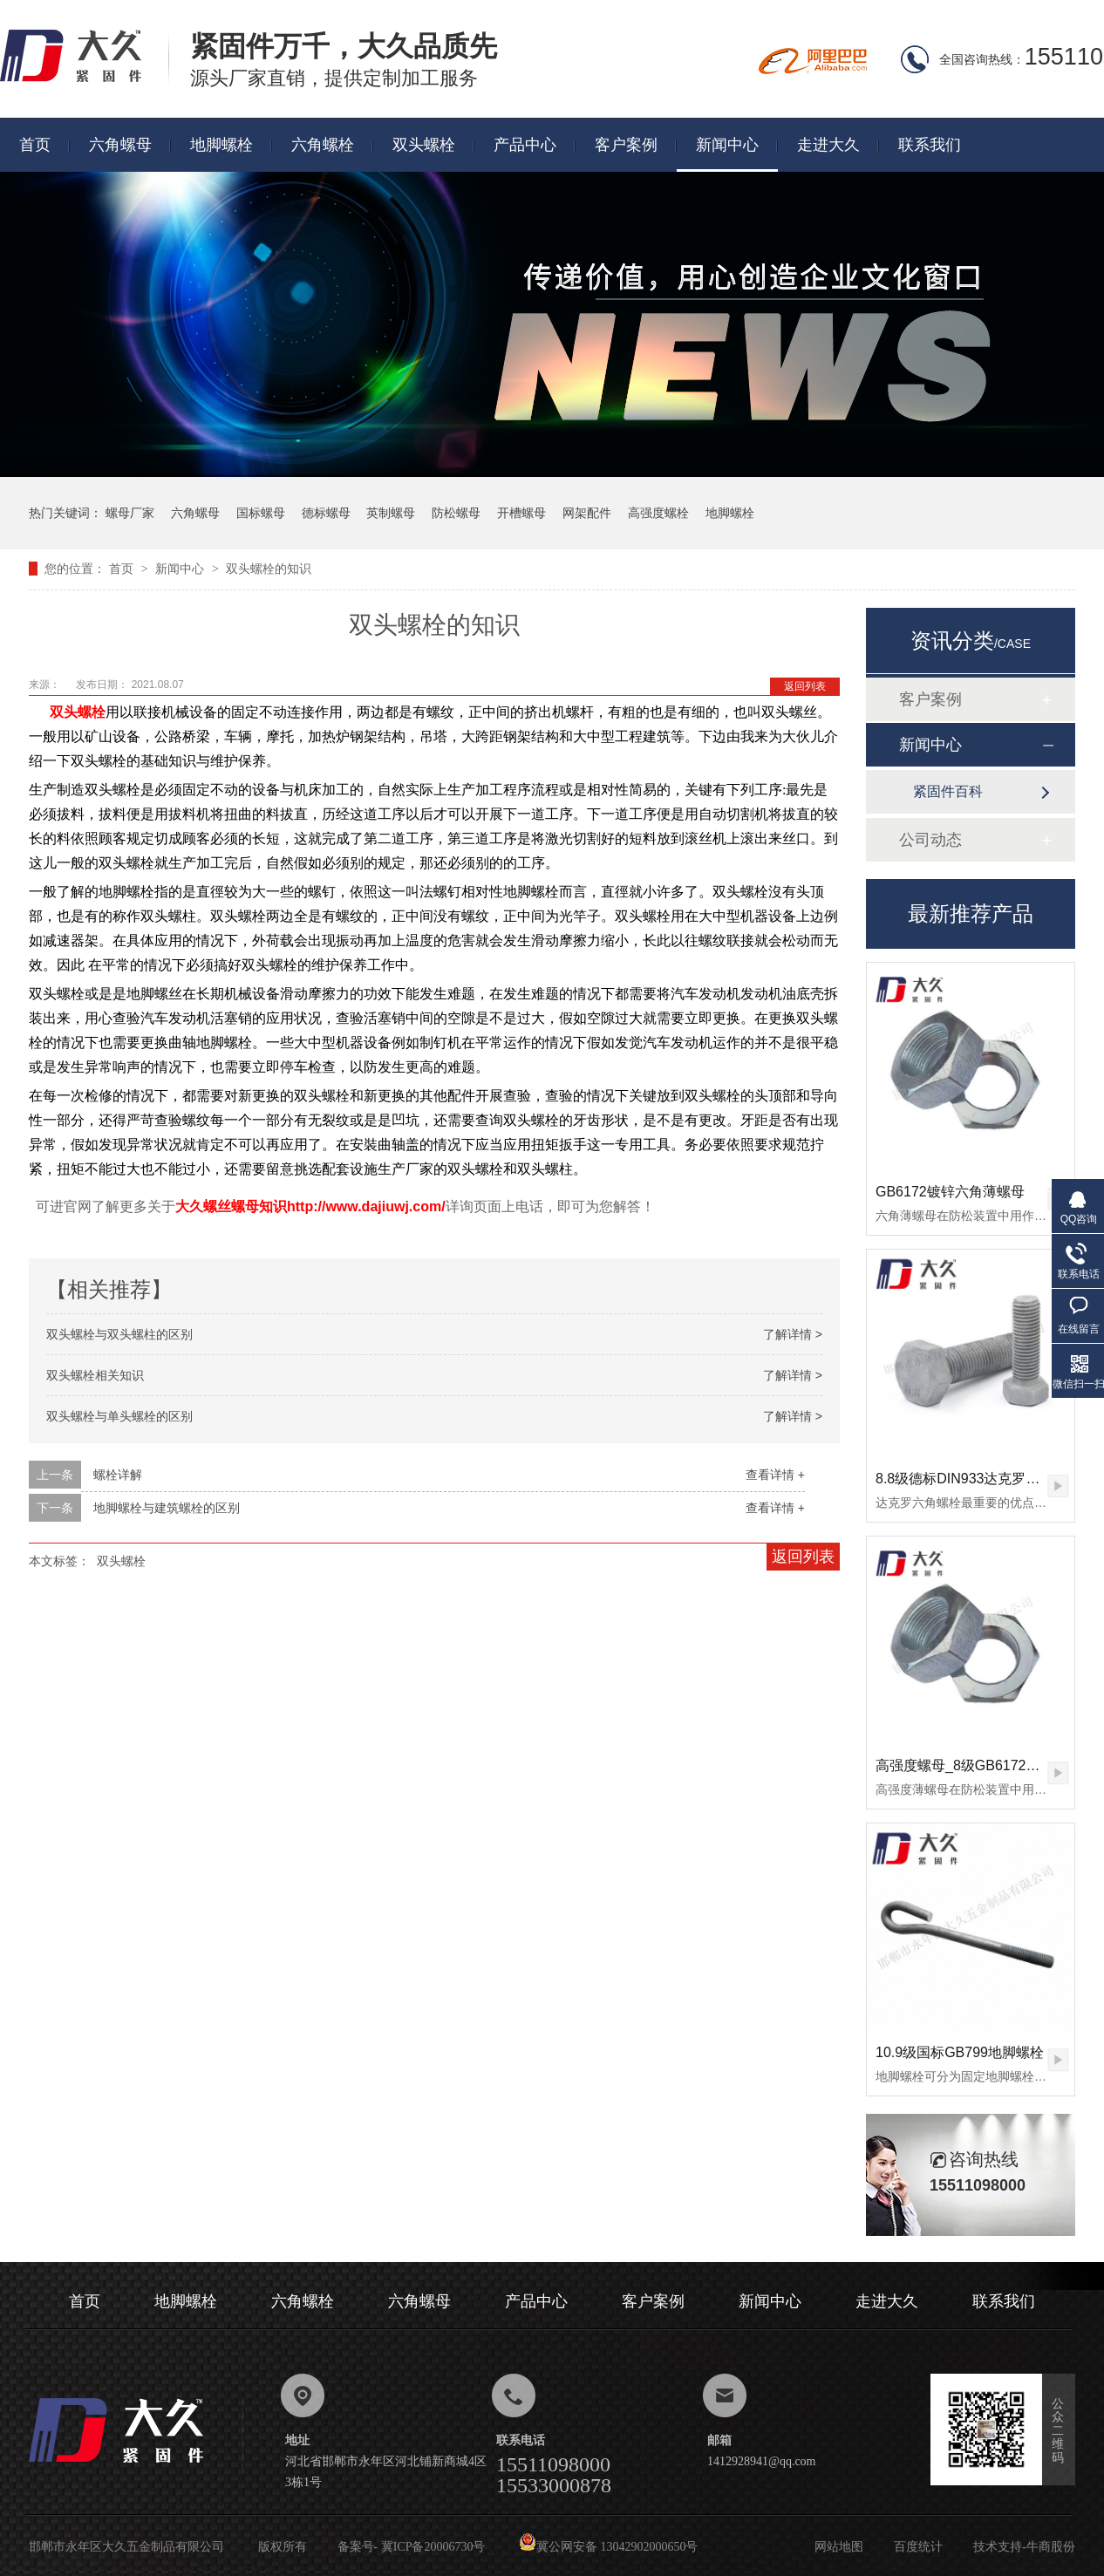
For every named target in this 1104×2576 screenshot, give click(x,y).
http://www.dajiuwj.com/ (366, 1206)
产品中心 (525, 144)
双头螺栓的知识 (268, 569)
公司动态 (930, 839)
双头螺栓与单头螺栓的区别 (119, 1416)
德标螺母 (326, 513)
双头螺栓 (423, 144)
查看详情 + (775, 1475)
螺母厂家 (130, 513)
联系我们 (929, 144)
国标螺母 (260, 513)
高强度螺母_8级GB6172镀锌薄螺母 (986, 1765)
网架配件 (586, 513)
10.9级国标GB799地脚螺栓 (960, 2052)
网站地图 (838, 2546)
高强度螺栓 (658, 513)
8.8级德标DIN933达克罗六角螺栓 (979, 1478)
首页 (35, 144)
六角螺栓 (322, 144)
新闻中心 (727, 144)
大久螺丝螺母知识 (231, 1206)
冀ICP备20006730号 (433, 2546)
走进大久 (828, 144)
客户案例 (626, 144)
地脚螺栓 (221, 144)
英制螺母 (390, 513)
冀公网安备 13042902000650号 (609, 2546)
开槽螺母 (521, 513)
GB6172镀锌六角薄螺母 (950, 1191)
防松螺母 (456, 513)
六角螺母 (120, 144)
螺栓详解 (117, 1475)
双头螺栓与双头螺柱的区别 (119, 1334)
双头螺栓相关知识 (95, 1375)
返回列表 (805, 686)
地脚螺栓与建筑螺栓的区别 (166, 1508)
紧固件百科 (948, 791)
